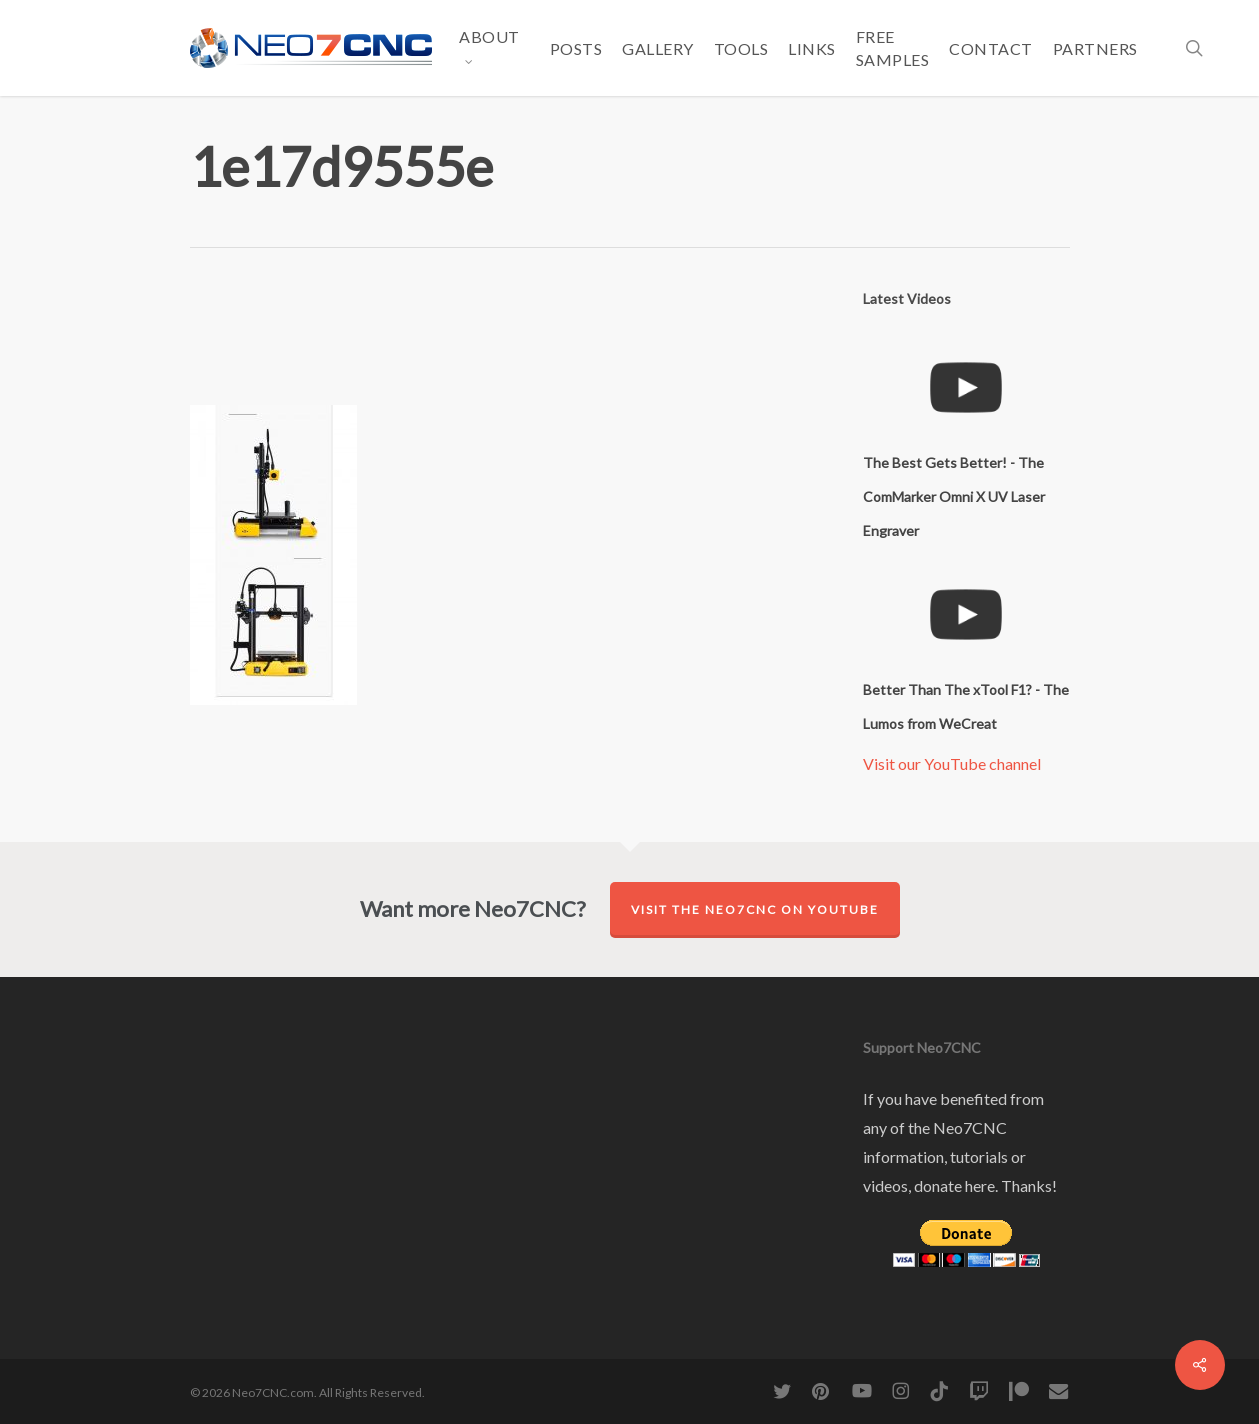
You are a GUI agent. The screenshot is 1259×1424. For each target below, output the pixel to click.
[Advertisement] (554, 342)
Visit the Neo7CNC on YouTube (755, 909)
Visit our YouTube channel (952, 763)
